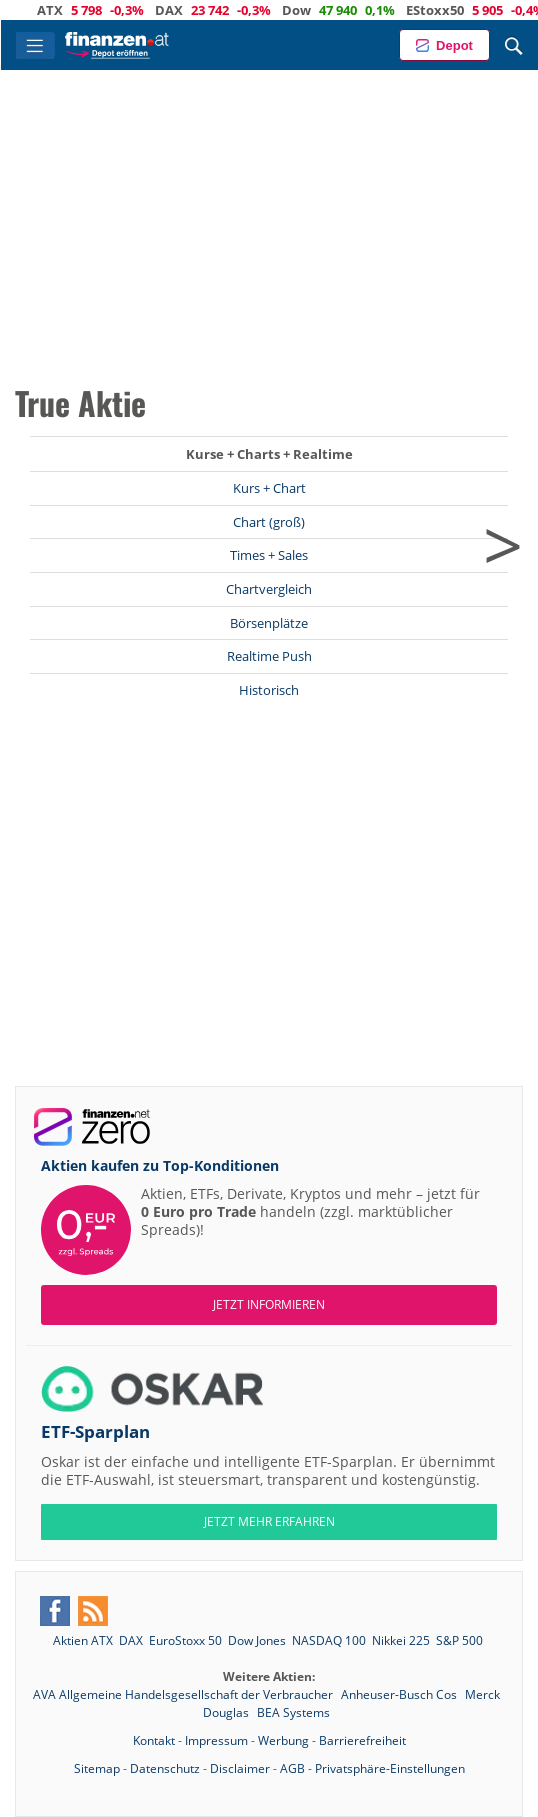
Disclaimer (240, 1768)
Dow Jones (257, 1640)
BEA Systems (293, 1712)
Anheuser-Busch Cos (400, 1694)
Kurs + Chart (269, 488)
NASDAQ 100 (329, 1640)
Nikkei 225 (401, 1640)
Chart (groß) (269, 522)
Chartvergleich (269, 589)
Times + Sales (269, 555)
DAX (184, 10)
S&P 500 (459, 1640)
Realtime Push (269, 656)
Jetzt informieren (269, 1304)
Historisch (269, 690)
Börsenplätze (269, 623)
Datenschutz (165, 1768)
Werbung (283, 1740)
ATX (65, 10)
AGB (292, 1768)
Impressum (216, 1740)
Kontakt (154, 1740)
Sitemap (97, 1768)
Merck (482, 1694)
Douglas (227, 1712)
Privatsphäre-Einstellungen (390, 1768)
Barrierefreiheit (362, 1740)
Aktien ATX (83, 1640)
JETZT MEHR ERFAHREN (269, 1521)
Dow (311, 10)
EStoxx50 (450, 10)
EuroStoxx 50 (185, 1640)
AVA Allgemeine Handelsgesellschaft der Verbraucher (184, 1694)
